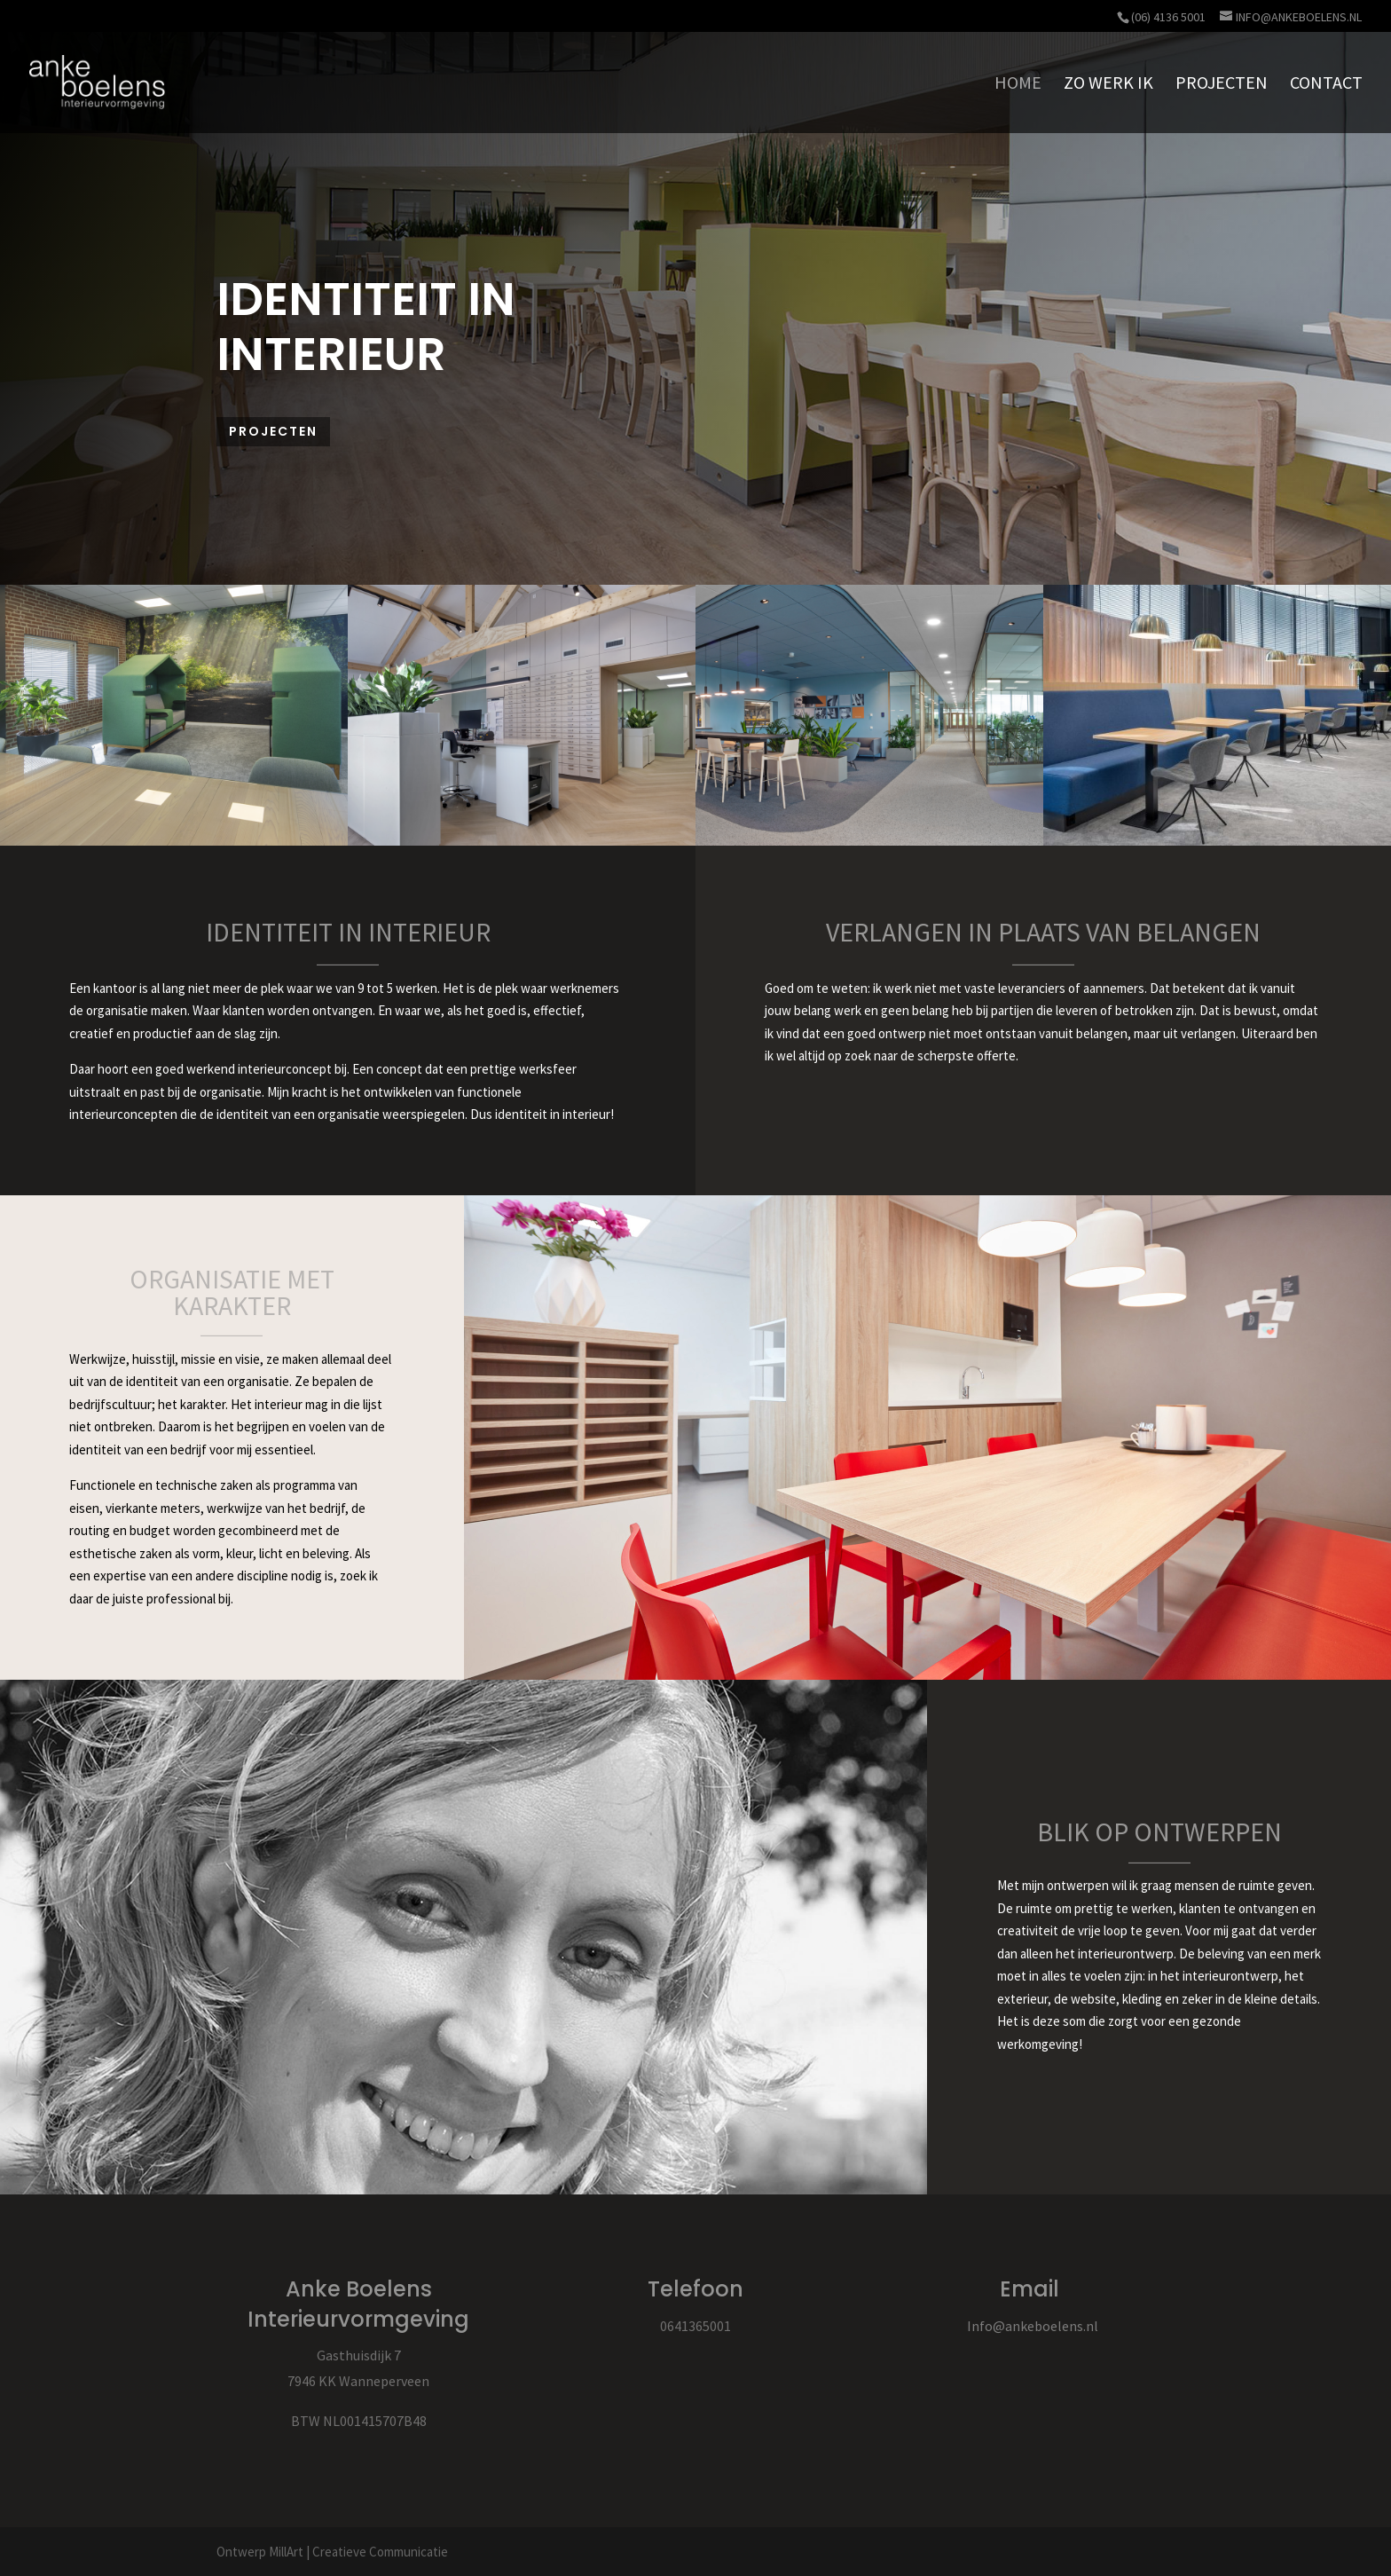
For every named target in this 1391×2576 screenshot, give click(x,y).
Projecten (273, 431)
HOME (1017, 84)
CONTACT (1326, 84)
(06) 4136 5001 (1168, 17)
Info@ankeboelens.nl (1032, 2326)
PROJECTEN (1221, 84)
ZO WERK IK (1108, 84)
